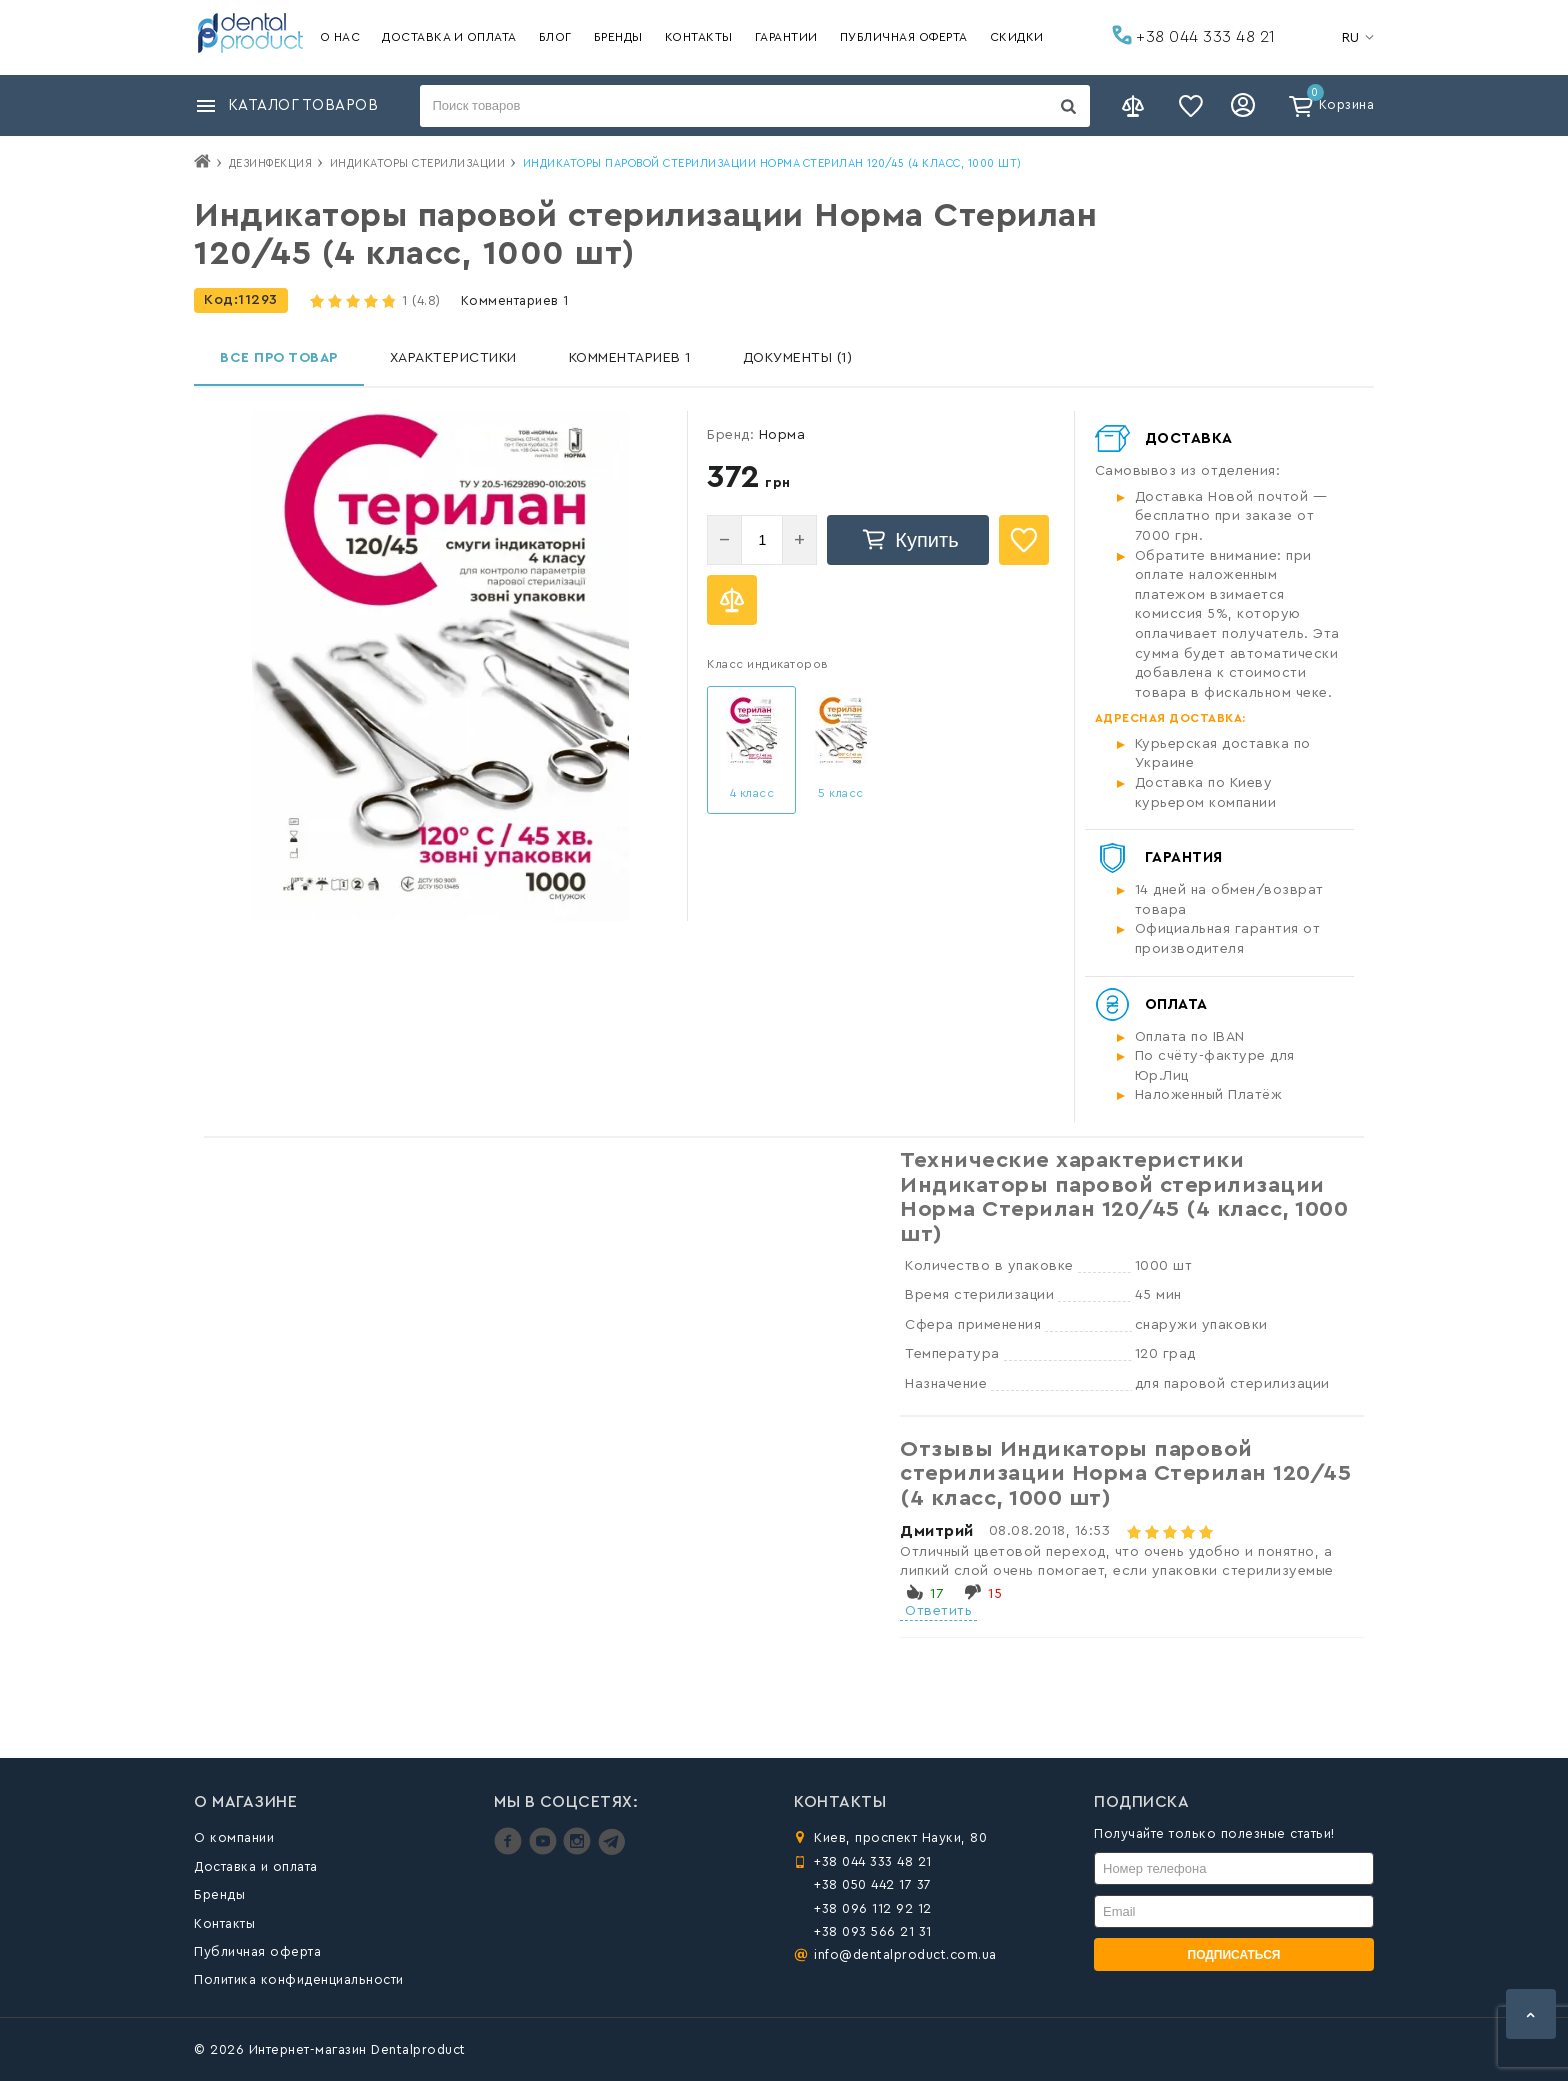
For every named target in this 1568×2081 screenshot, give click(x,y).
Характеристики (453, 358)
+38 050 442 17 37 (873, 1884)
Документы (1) (798, 358)
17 (936, 1594)
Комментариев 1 (515, 300)
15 (995, 1594)
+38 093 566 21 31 (873, 1931)
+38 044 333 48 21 (1194, 35)
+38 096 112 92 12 (873, 1908)
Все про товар (279, 358)
